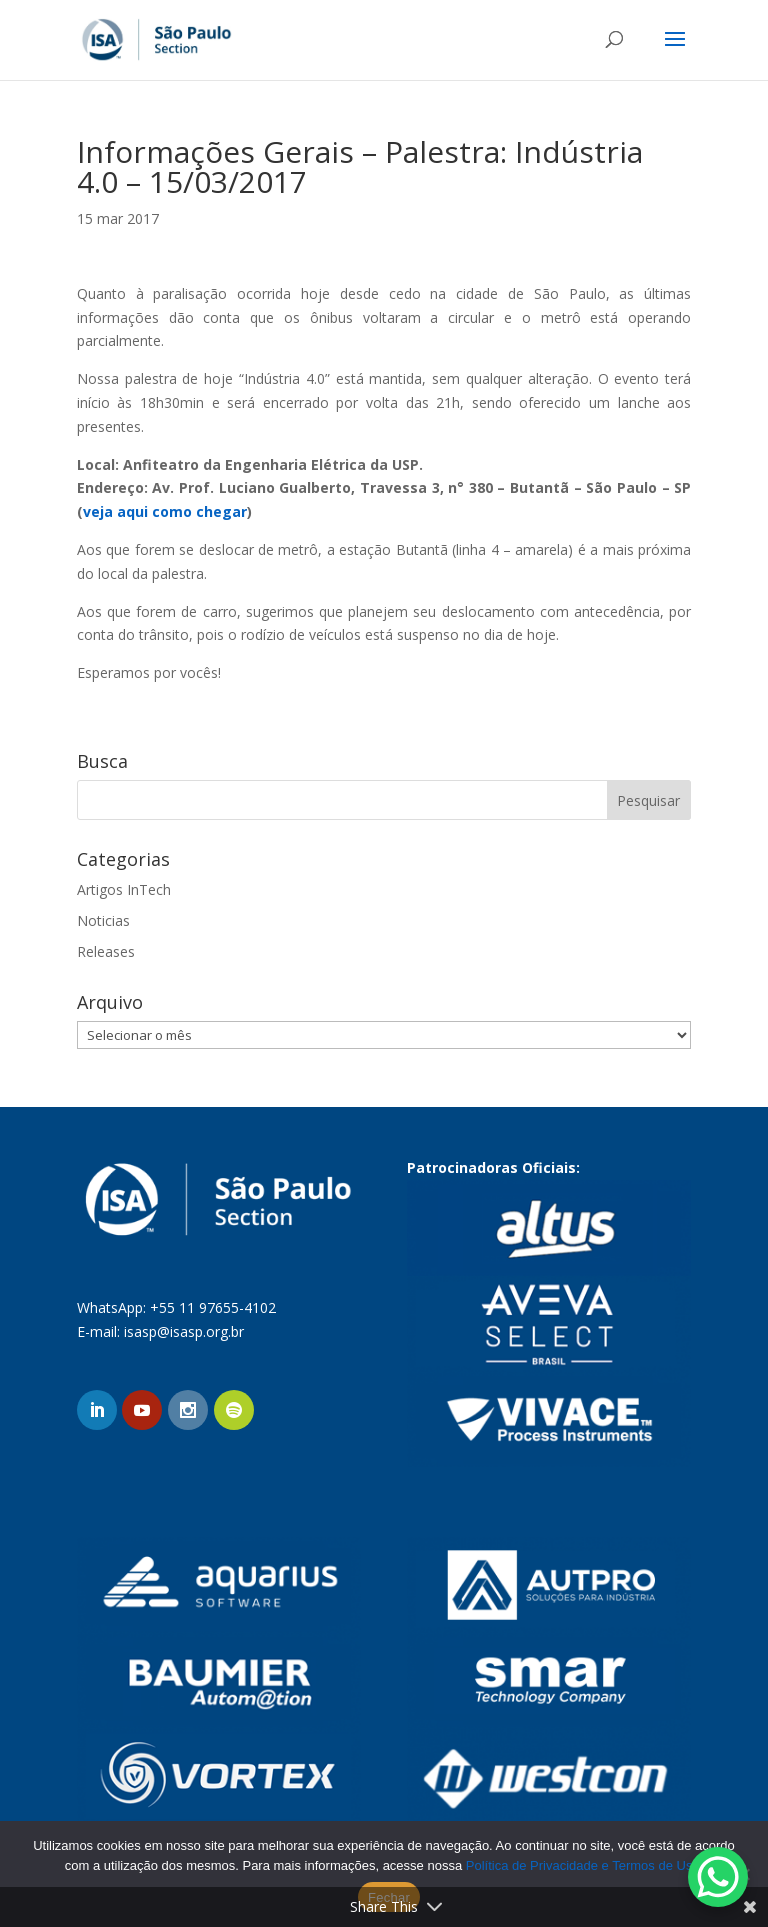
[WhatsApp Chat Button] (718, 1877)
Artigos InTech (124, 889)
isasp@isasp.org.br (184, 1331)
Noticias (103, 920)
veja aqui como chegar (165, 511)
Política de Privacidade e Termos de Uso (583, 1865)
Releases (106, 951)
